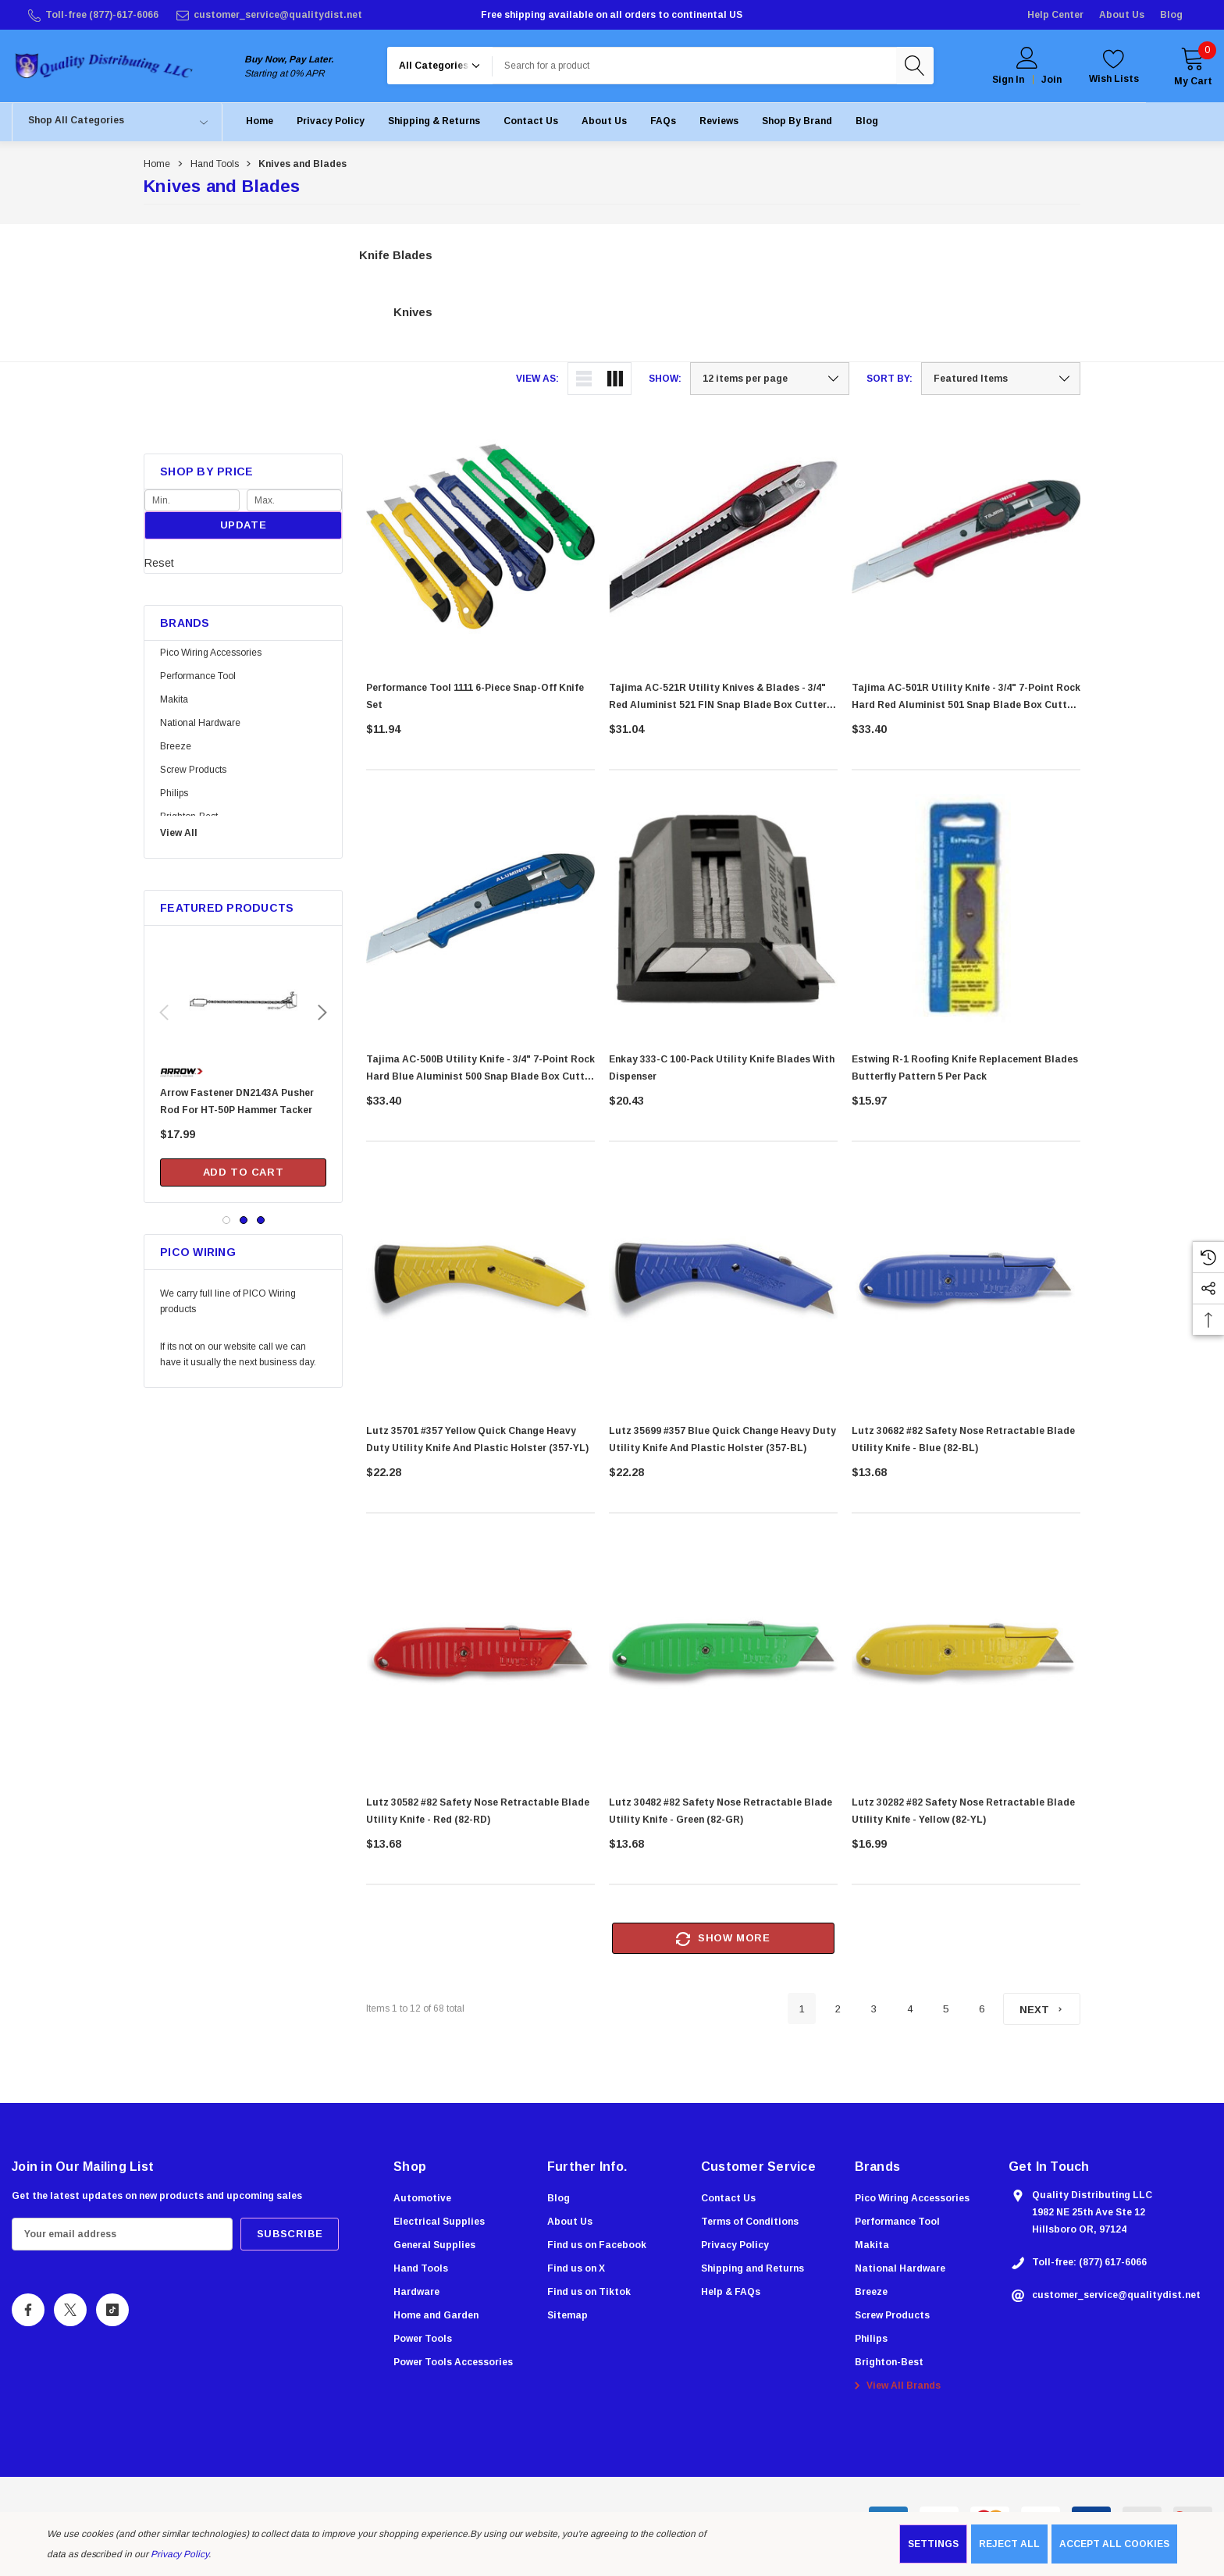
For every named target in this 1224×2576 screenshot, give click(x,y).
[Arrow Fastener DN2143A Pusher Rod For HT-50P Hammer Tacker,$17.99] (243, 1011)
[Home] (259, 120)
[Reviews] (719, 120)
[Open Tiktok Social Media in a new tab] (112, 2312)
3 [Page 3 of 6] (874, 2009)
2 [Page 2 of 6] (838, 2009)
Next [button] (322, 1012)
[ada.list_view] (584, 378)
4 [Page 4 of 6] (910, 2009)
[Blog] (867, 120)
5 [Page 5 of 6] (945, 2009)
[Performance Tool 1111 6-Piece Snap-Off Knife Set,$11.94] (480, 536)
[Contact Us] (531, 120)
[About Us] (604, 120)
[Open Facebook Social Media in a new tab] (28, 2312)
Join (1051, 79)
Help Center (1055, 14)
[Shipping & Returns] (434, 120)
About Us (1121, 14)
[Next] (1041, 2009)
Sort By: (889, 378)
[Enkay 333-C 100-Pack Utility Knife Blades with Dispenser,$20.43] (723, 915)
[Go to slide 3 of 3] (261, 1220)
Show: (665, 378)
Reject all (1009, 2544)
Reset (159, 563)
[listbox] (1000, 378)
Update (243, 525)
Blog (1171, 14)
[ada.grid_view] (615, 378)
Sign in (1008, 79)
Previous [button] (164, 1012)
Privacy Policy (179, 2554)
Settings (933, 2544)
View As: (537, 378)
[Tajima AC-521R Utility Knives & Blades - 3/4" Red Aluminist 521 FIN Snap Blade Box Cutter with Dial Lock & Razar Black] (723, 536)
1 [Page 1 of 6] (802, 2009)
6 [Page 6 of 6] (981, 2009)
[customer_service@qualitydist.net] (268, 15)
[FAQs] (663, 120)
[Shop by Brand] (797, 120)
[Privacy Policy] (330, 120)
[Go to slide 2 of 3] (243, 1220)
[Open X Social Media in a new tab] (70, 2312)
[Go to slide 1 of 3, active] (226, 1220)
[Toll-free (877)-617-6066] (92, 15)
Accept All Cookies (1114, 2544)
